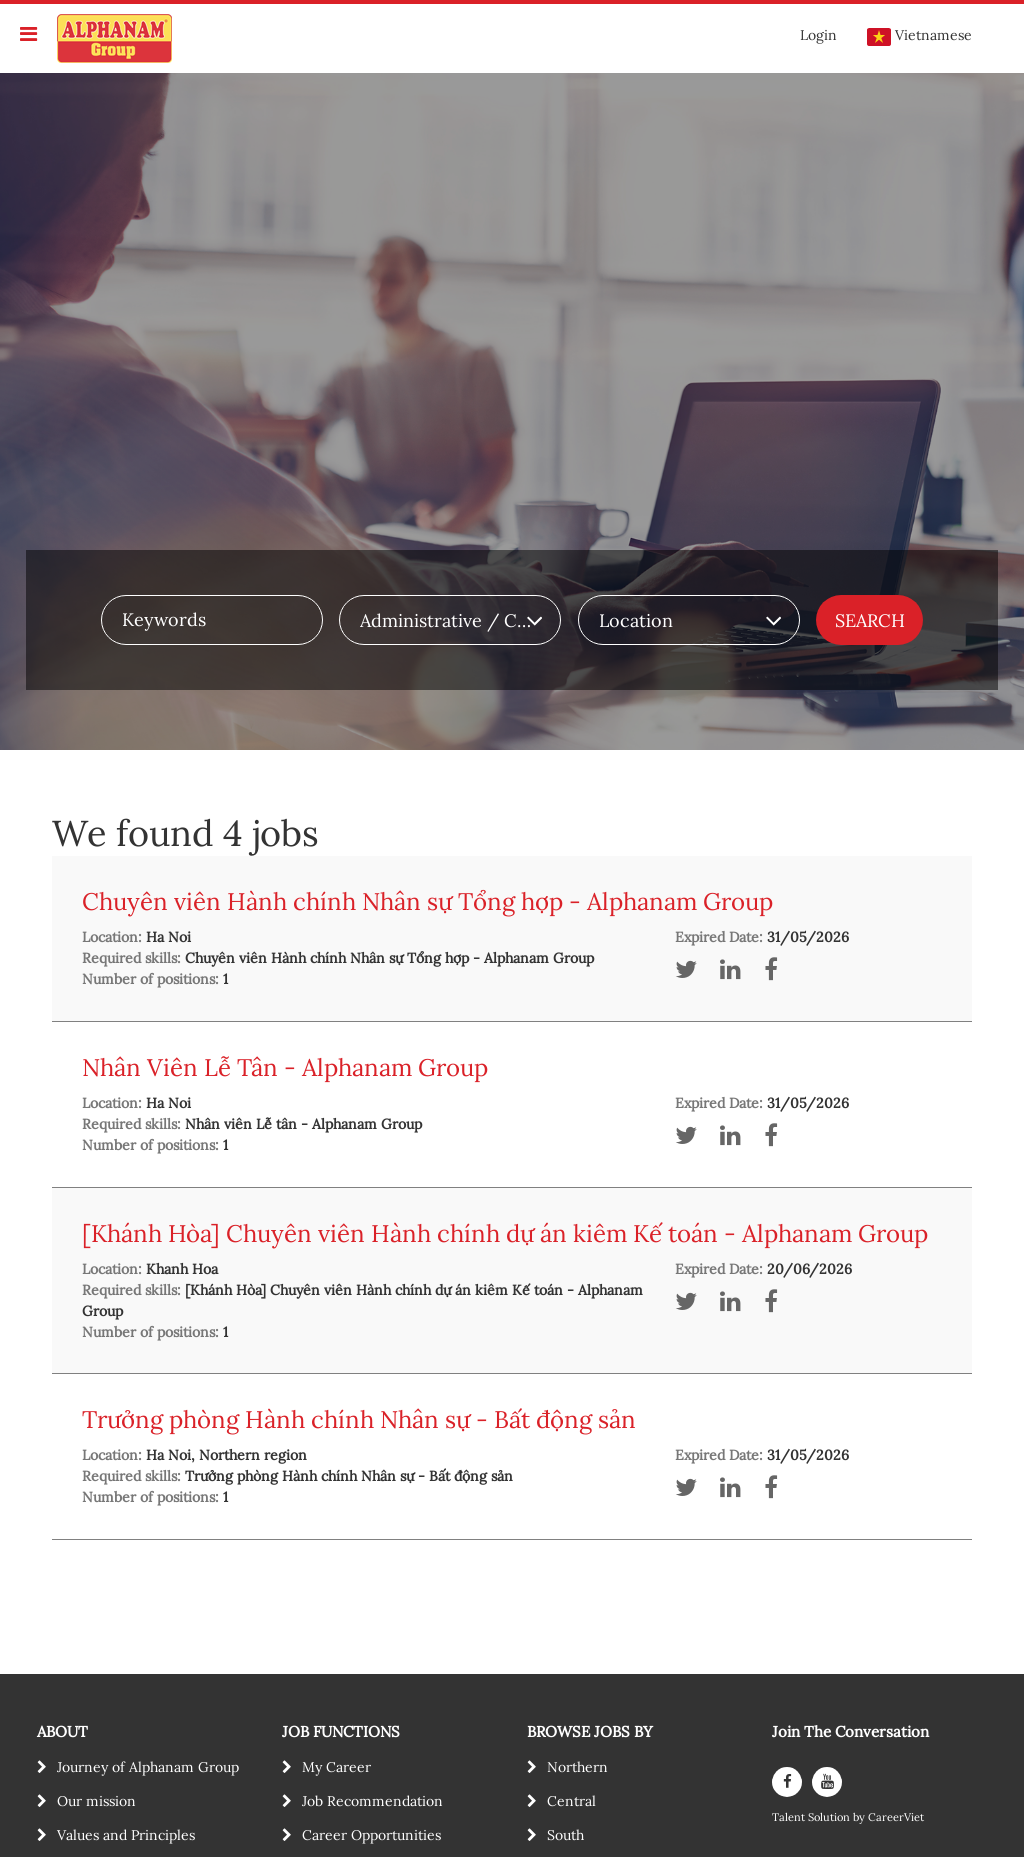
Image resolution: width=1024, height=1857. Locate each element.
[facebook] (787, 1782)
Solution (830, 1817)
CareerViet (896, 1817)
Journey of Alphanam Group (148, 1767)
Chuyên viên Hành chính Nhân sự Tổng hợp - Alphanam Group (427, 901)
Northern (577, 1767)
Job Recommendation (372, 1801)
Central (571, 1801)
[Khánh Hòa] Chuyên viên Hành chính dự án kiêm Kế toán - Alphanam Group (505, 1233)
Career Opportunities (371, 1835)
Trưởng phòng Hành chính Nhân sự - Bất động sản (359, 1419)
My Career (336, 1767)
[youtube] (827, 1782)
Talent (790, 1817)
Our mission (96, 1801)
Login (818, 35)
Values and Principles (126, 1835)
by (860, 1817)
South (565, 1835)
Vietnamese (919, 36)
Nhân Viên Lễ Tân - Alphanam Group (285, 1067)
